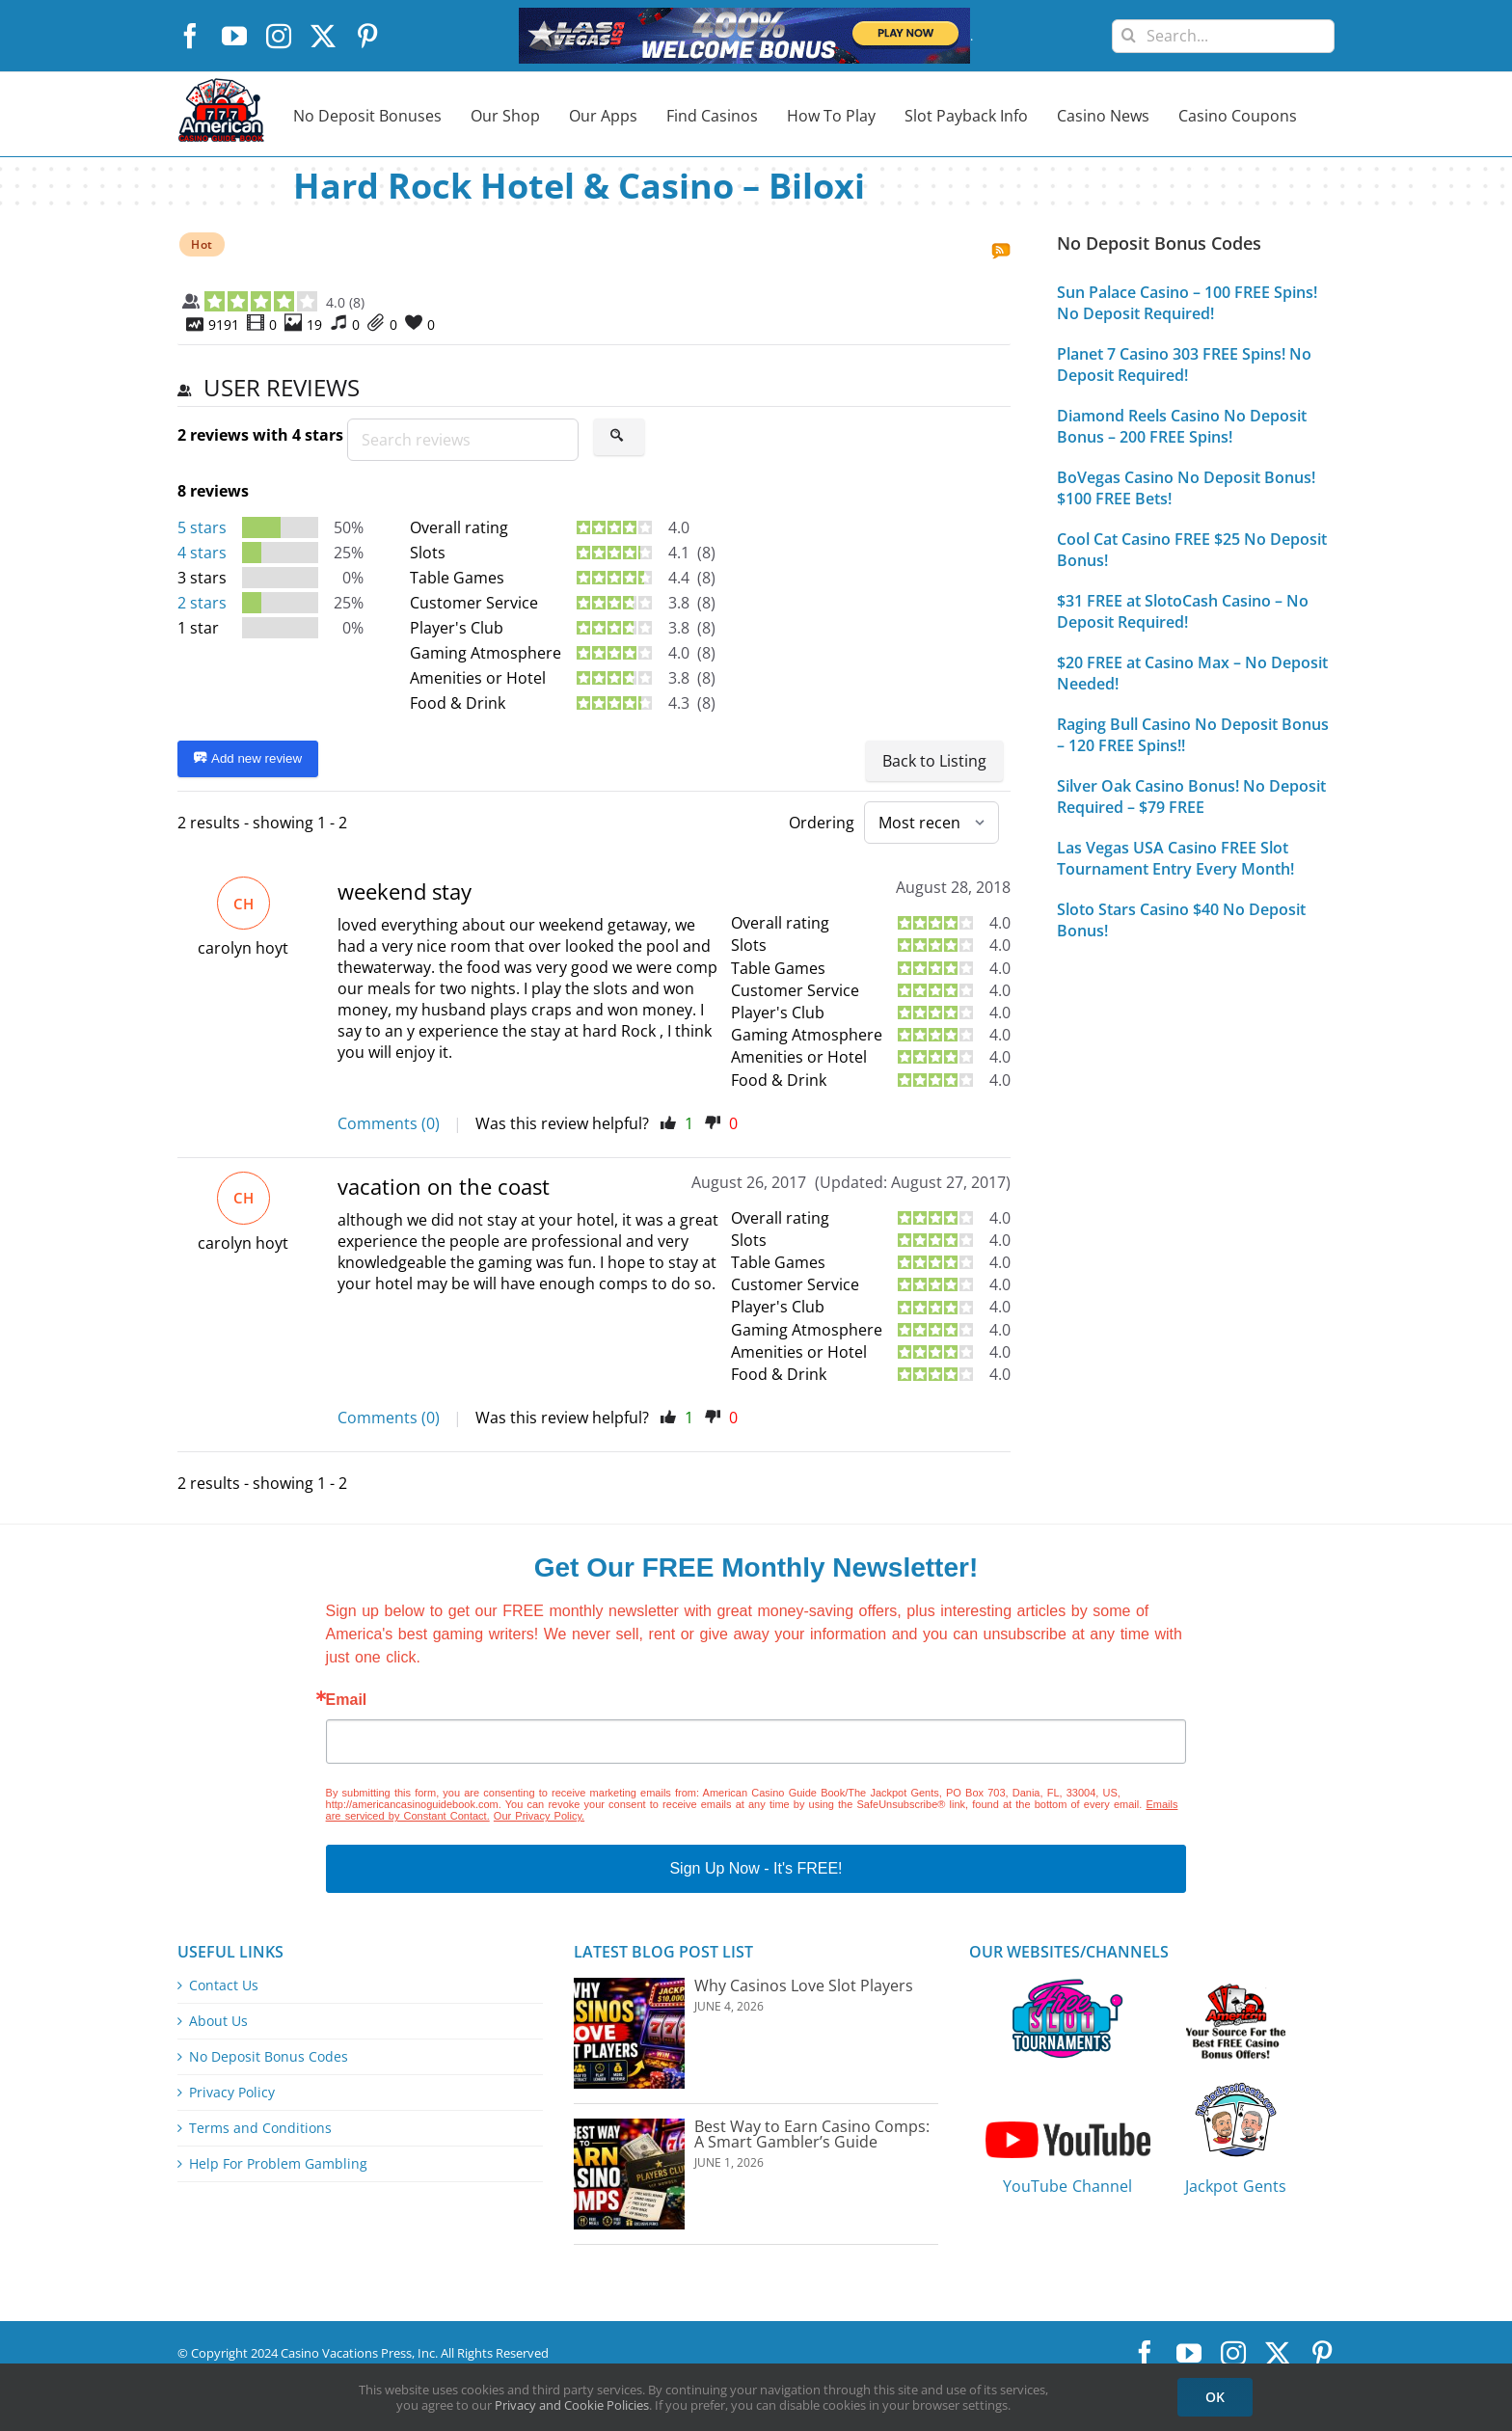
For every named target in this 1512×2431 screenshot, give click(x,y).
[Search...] (1223, 36)
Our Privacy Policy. (539, 1816)
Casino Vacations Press (346, 2353)
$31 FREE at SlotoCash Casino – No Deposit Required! (1183, 611)
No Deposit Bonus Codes (268, 2057)
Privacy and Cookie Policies (572, 2405)
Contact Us (223, 1985)
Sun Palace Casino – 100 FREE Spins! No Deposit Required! (1187, 303)
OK (1215, 2397)
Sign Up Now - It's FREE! (755, 1868)
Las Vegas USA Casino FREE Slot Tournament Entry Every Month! (1175, 858)
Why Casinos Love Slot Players (803, 1985)
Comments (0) (389, 1123)
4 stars (202, 552)
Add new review (248, 759)
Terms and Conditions (260, 2128)
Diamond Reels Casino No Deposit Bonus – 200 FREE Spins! (1182, 426)
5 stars (202, 527)
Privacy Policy (232, 2092)
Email (346, 1700)
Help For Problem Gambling (278, 2164)
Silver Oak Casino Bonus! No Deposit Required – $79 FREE (1191, 796)
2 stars (202, 602)
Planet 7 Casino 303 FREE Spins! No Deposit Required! (1184, 364)
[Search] (1129, 28)
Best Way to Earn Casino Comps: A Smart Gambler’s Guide (812, 2134)
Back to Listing (934, 760)
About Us (218, 2021)
